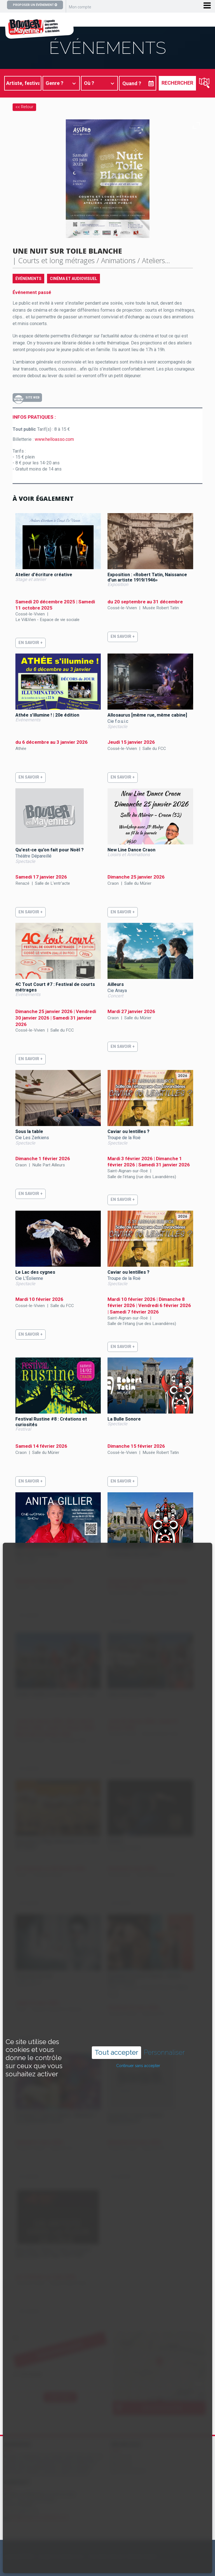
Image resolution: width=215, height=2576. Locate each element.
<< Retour (24, 106)
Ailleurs (116, 984)
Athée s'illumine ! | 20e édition (47, 715)
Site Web (32, 397)
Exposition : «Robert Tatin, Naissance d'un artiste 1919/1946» (147, 577)
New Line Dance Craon (131, 850)
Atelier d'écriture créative (43, 574)
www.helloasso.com (54, 439)
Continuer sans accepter (138, 2065)
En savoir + (30, 642)
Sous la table (29, 1131)
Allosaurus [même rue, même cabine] (147, 715)
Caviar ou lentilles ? (128, 1131)
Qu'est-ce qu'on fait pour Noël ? (49, 850)
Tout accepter (116, 2052)
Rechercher (177, 83)
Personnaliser (164, 2052)
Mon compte (80, 7)
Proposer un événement (35, 5)
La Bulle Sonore (124, 1419)
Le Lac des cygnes (35, 1272)
